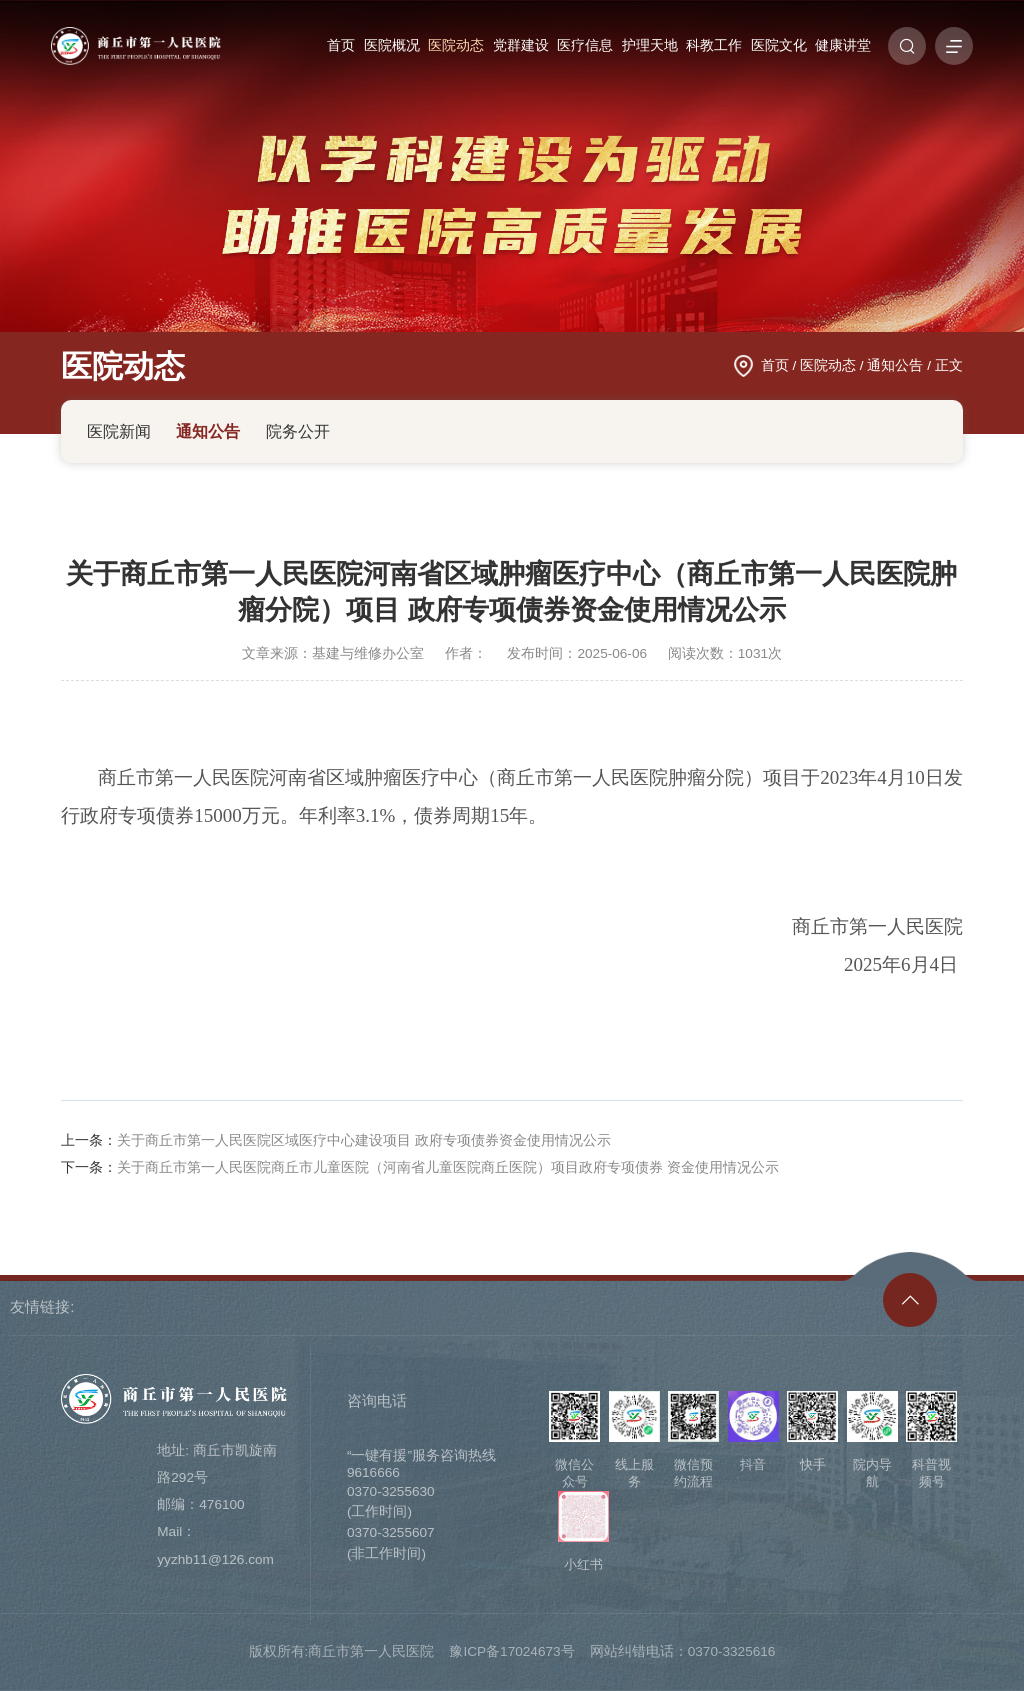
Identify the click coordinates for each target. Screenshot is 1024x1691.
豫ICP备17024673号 (511, 1651)
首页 (341, 45)
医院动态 (456, 45)
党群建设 (521, 45)
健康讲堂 (843, 45)
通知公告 (895, 365)
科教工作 (714, 45)
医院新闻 (119, 431)
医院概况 (392, 45)
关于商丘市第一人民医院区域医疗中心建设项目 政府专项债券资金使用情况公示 (364, 1140)
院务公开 (298, 431)
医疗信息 (585, 45)
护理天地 (650, 45)
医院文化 (779, 45)
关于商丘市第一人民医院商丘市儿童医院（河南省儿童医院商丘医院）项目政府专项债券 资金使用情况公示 (448, 1167)
